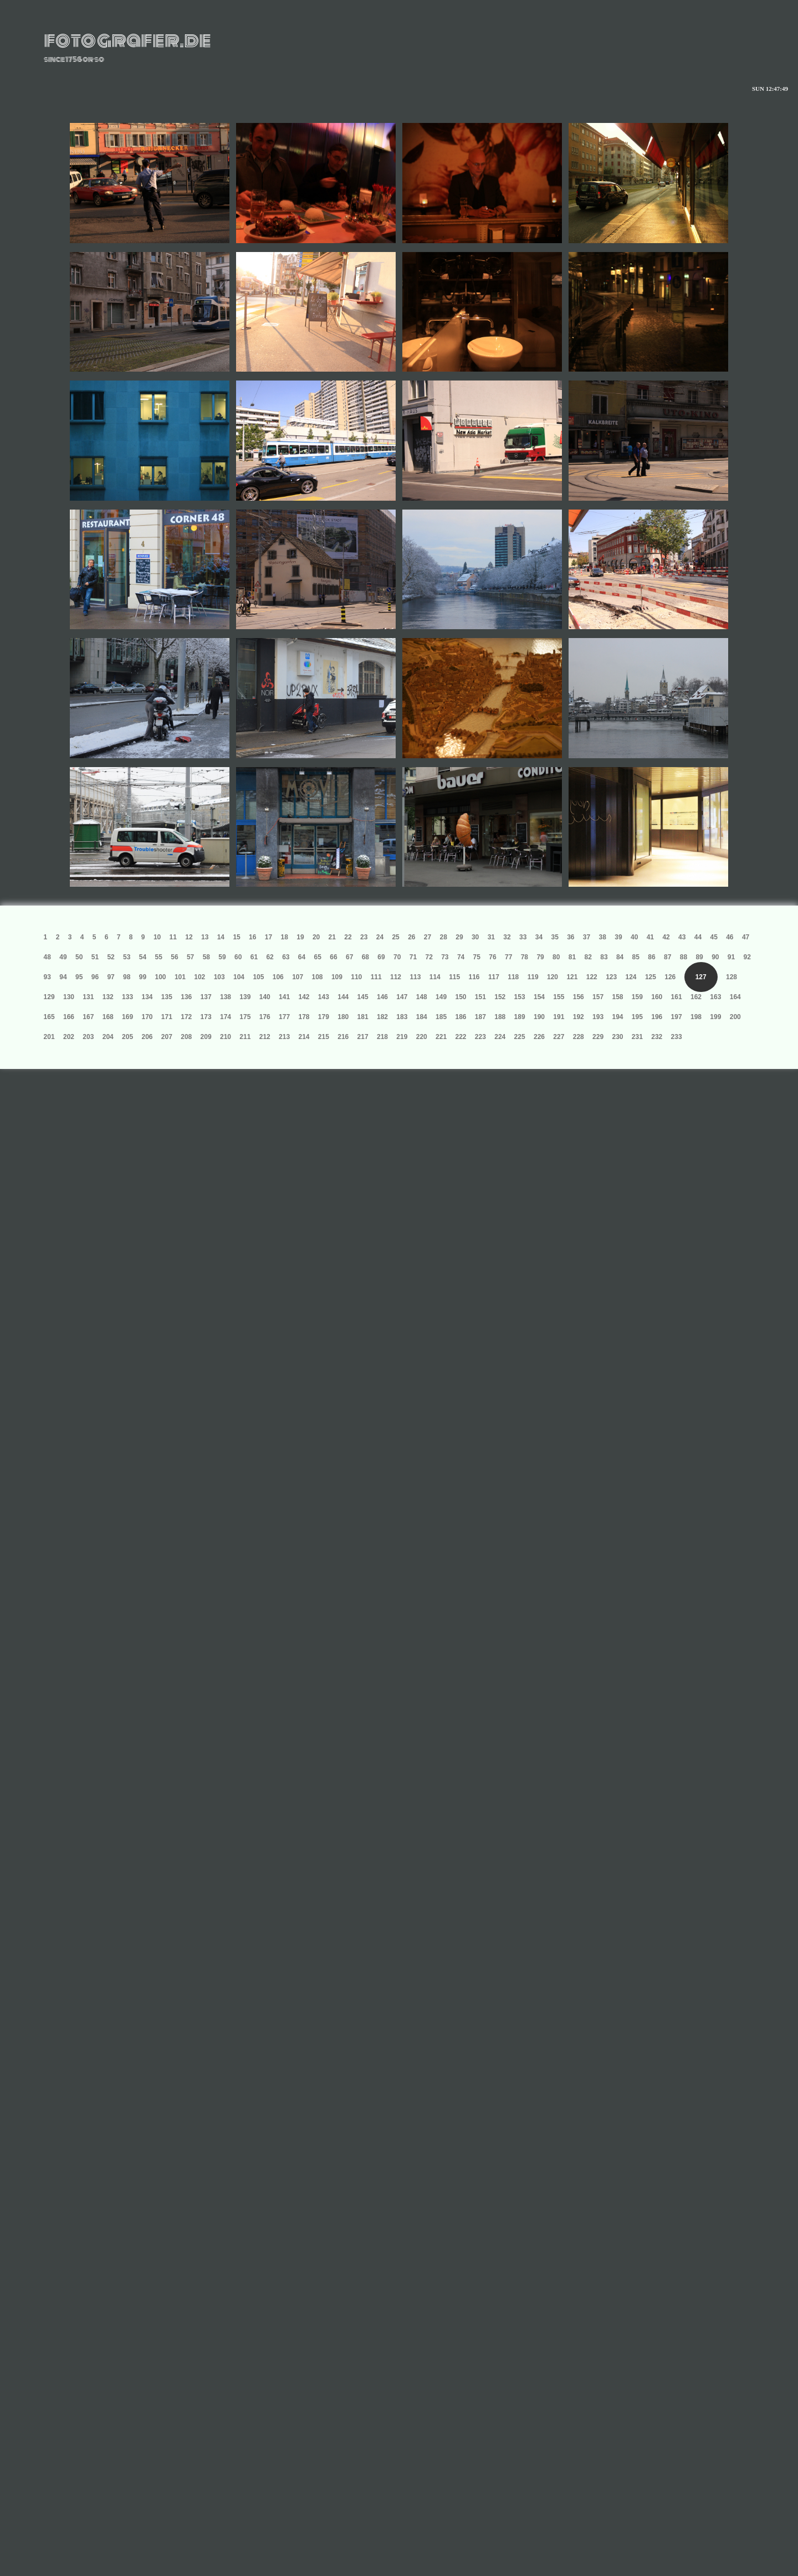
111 (376, 977)
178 (303, 1017)
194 (617, 1017)
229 (597, 1037)
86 (651, 957)
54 (142, 957)
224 (499, 1037)
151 (480, 997)
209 (206, 1037)
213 (284, 1037)
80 (556, 957)
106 (278, 977)
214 (303, 1037)
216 (343, 1037)
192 (578, 1017)
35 (554, 937)
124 (631, 977)
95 (79, 977)
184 (421, 1017)
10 (157, 937)
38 (602, 937)
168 (108, 1017)
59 (222, 957)
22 (347, 937)
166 (68, 1017)
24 (379, 937)
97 (110, 977)
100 (160, 977)
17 (268, 937)
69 (381, 957)
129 (49, 997)
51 (95, 957)
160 (656, 997)
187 (480, 1017)
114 (435, 977)
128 (731, 977)
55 (158, 957)
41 (650, 937)
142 (303, 997)
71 (413, 957)
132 (108, 997)
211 (244, 1037)
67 (349, 957)
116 (474, 977)
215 (323, 1037)
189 (519, 1017)
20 (316, 937)
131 (88, 997)
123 (611, 977)
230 (617, 1037)
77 (508, 957)
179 (323, 1017)
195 (637, 1017)
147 (401, 997)
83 (603, 957)
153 (519, 997)
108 (317, 977)
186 (460, 1017)
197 (676, 1017)
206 (146, 1037)
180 (343, 1017)
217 (363, 1037)
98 (126, 977)
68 (365, 957)
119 (533, 977)
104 (238, 977)
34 (539, 937)
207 (166, 1037)
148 (421, 997)
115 (454, 977)
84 (619, 957)
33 (522, 937)
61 (254, 957)
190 (539, 1017)
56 (174, 957)
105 (258, 977)
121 (571, 977)
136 (186, 997)
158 (617, 997)
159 (637, 997)
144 (343, 997)
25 (395, 937)
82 (588, 957)
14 (220, 937)
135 (166, 997)
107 (297, 977)
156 (578, 997)
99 (142, 977)
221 (441, 1037)
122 (591, 977)
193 (597, 1017)
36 (570, 937)
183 (401, 1017)
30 (475, 937)
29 (459, 937)
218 (382, 1037)
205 (127, 1037)
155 (558, 997)
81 (572, 957)
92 (747, 957)
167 (88, 1017)
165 (49, 1017)
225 (519, 1037)
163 (715, 997)
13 (204, 937)
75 (476, 957)
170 (146, 1017)
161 (676, 997)
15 (236, 937)
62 (269, 957)
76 (492, 957)
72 (428, 957)
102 (199, 977)
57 (190, 957)
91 (731, 957)
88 (683, 957)
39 (618, 937)
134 (146, 997)
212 (264, 1037)
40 (634, 937)
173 (206, 1017)
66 (333, 957)
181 (363, 1017)
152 (499, 997)
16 (252, 937)
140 (264, 997)
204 (108, 1037)
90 (715, 957)
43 (682, 937)
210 (225, 1037)
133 (127, 997)
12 (188, 937)
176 (264, 1017)
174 (225, 1017)
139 (244, 997)
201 (49, 1037)
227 (558, 1037)
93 (47, 977)
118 (513, 977)
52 (110, 957)
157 (597, 997)
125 (650, 977)
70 (397, 957)
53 (126, 957)
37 (586, 937)
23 (363, 937)
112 (395, 977)
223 (480, 1037)
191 (558, 1017)
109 (336, 977)
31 (491, 937)
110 (356, 977)
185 (441, 1017)
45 (713, 937)
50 (79, 957)
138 (225, 997)
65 (317, 957)
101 (180, 977)
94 (62, 977)
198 (696, 1017)
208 (186, 1037)
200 (735, 1017)
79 (540, 957)
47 (745, 937)
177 (284, 1017)
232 (656, 1037)
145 (363, 997)
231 (637, 1037)
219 (401, 1037)
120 (552, 977)
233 (676, 1037)
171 (166, 1017)
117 (493, 977)
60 (238, 957)
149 (441, 997)
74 (460, 957)
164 (735, 997)
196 (656, 1017)
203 (88, 1037)
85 (636, 957)
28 (443, 937)
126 (670, 977)
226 (539, 1037)
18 (284, 937)
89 (699, 957)
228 (578, 1037)
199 (715, 1017)
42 (665, 937)
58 (206, 957)
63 (285, 957)
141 (284, 997)
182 (382, 1017)
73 (444, 957)
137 (206, 997)
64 (301, 957)
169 (127, 1017)
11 (173, 937)
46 (729, 937)
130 (68, 997)
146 (382, 997)
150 (460, 997)
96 (95, 977)
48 (47, 957)
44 (698, 937)
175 (244, 1017)
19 (300, 937)
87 (667, 957)
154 (539, 997)
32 (506, 937)
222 (460, 1037)
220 (421, 1037)
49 (62, 957)
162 (696, 997)
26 (411, 937)
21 (332, 937)
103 (219, 977)
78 (524, 957)
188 (499, 1017)
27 (427, 937)
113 (415, 977)
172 (186, 1017)
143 (323, 997)
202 (68, 1037)
